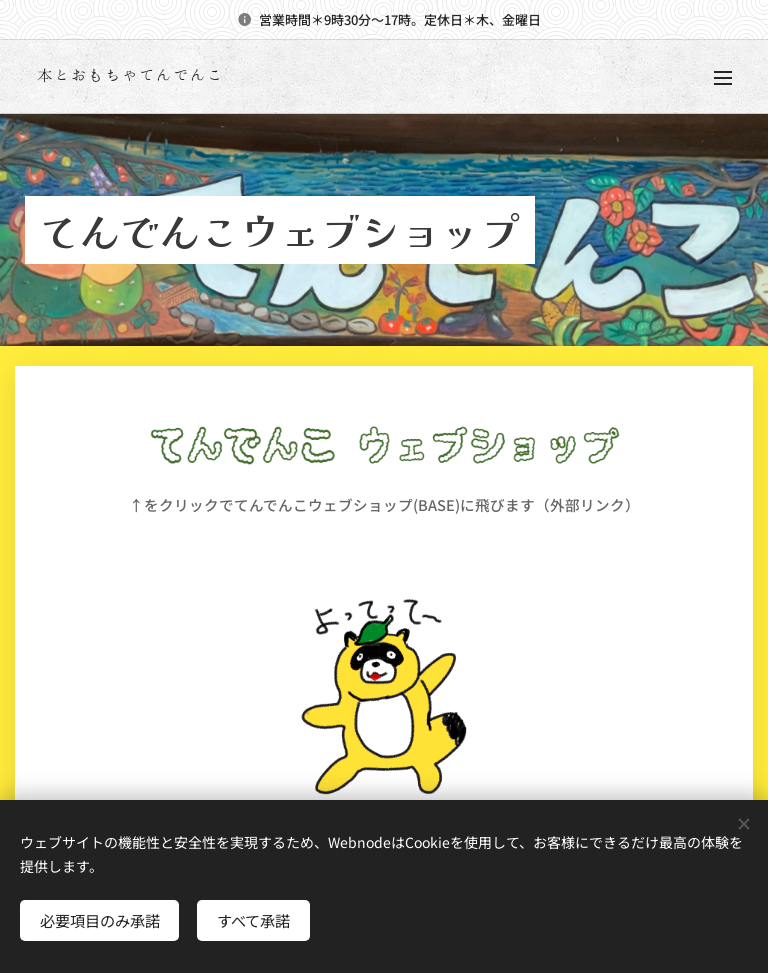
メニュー (723, 78)
